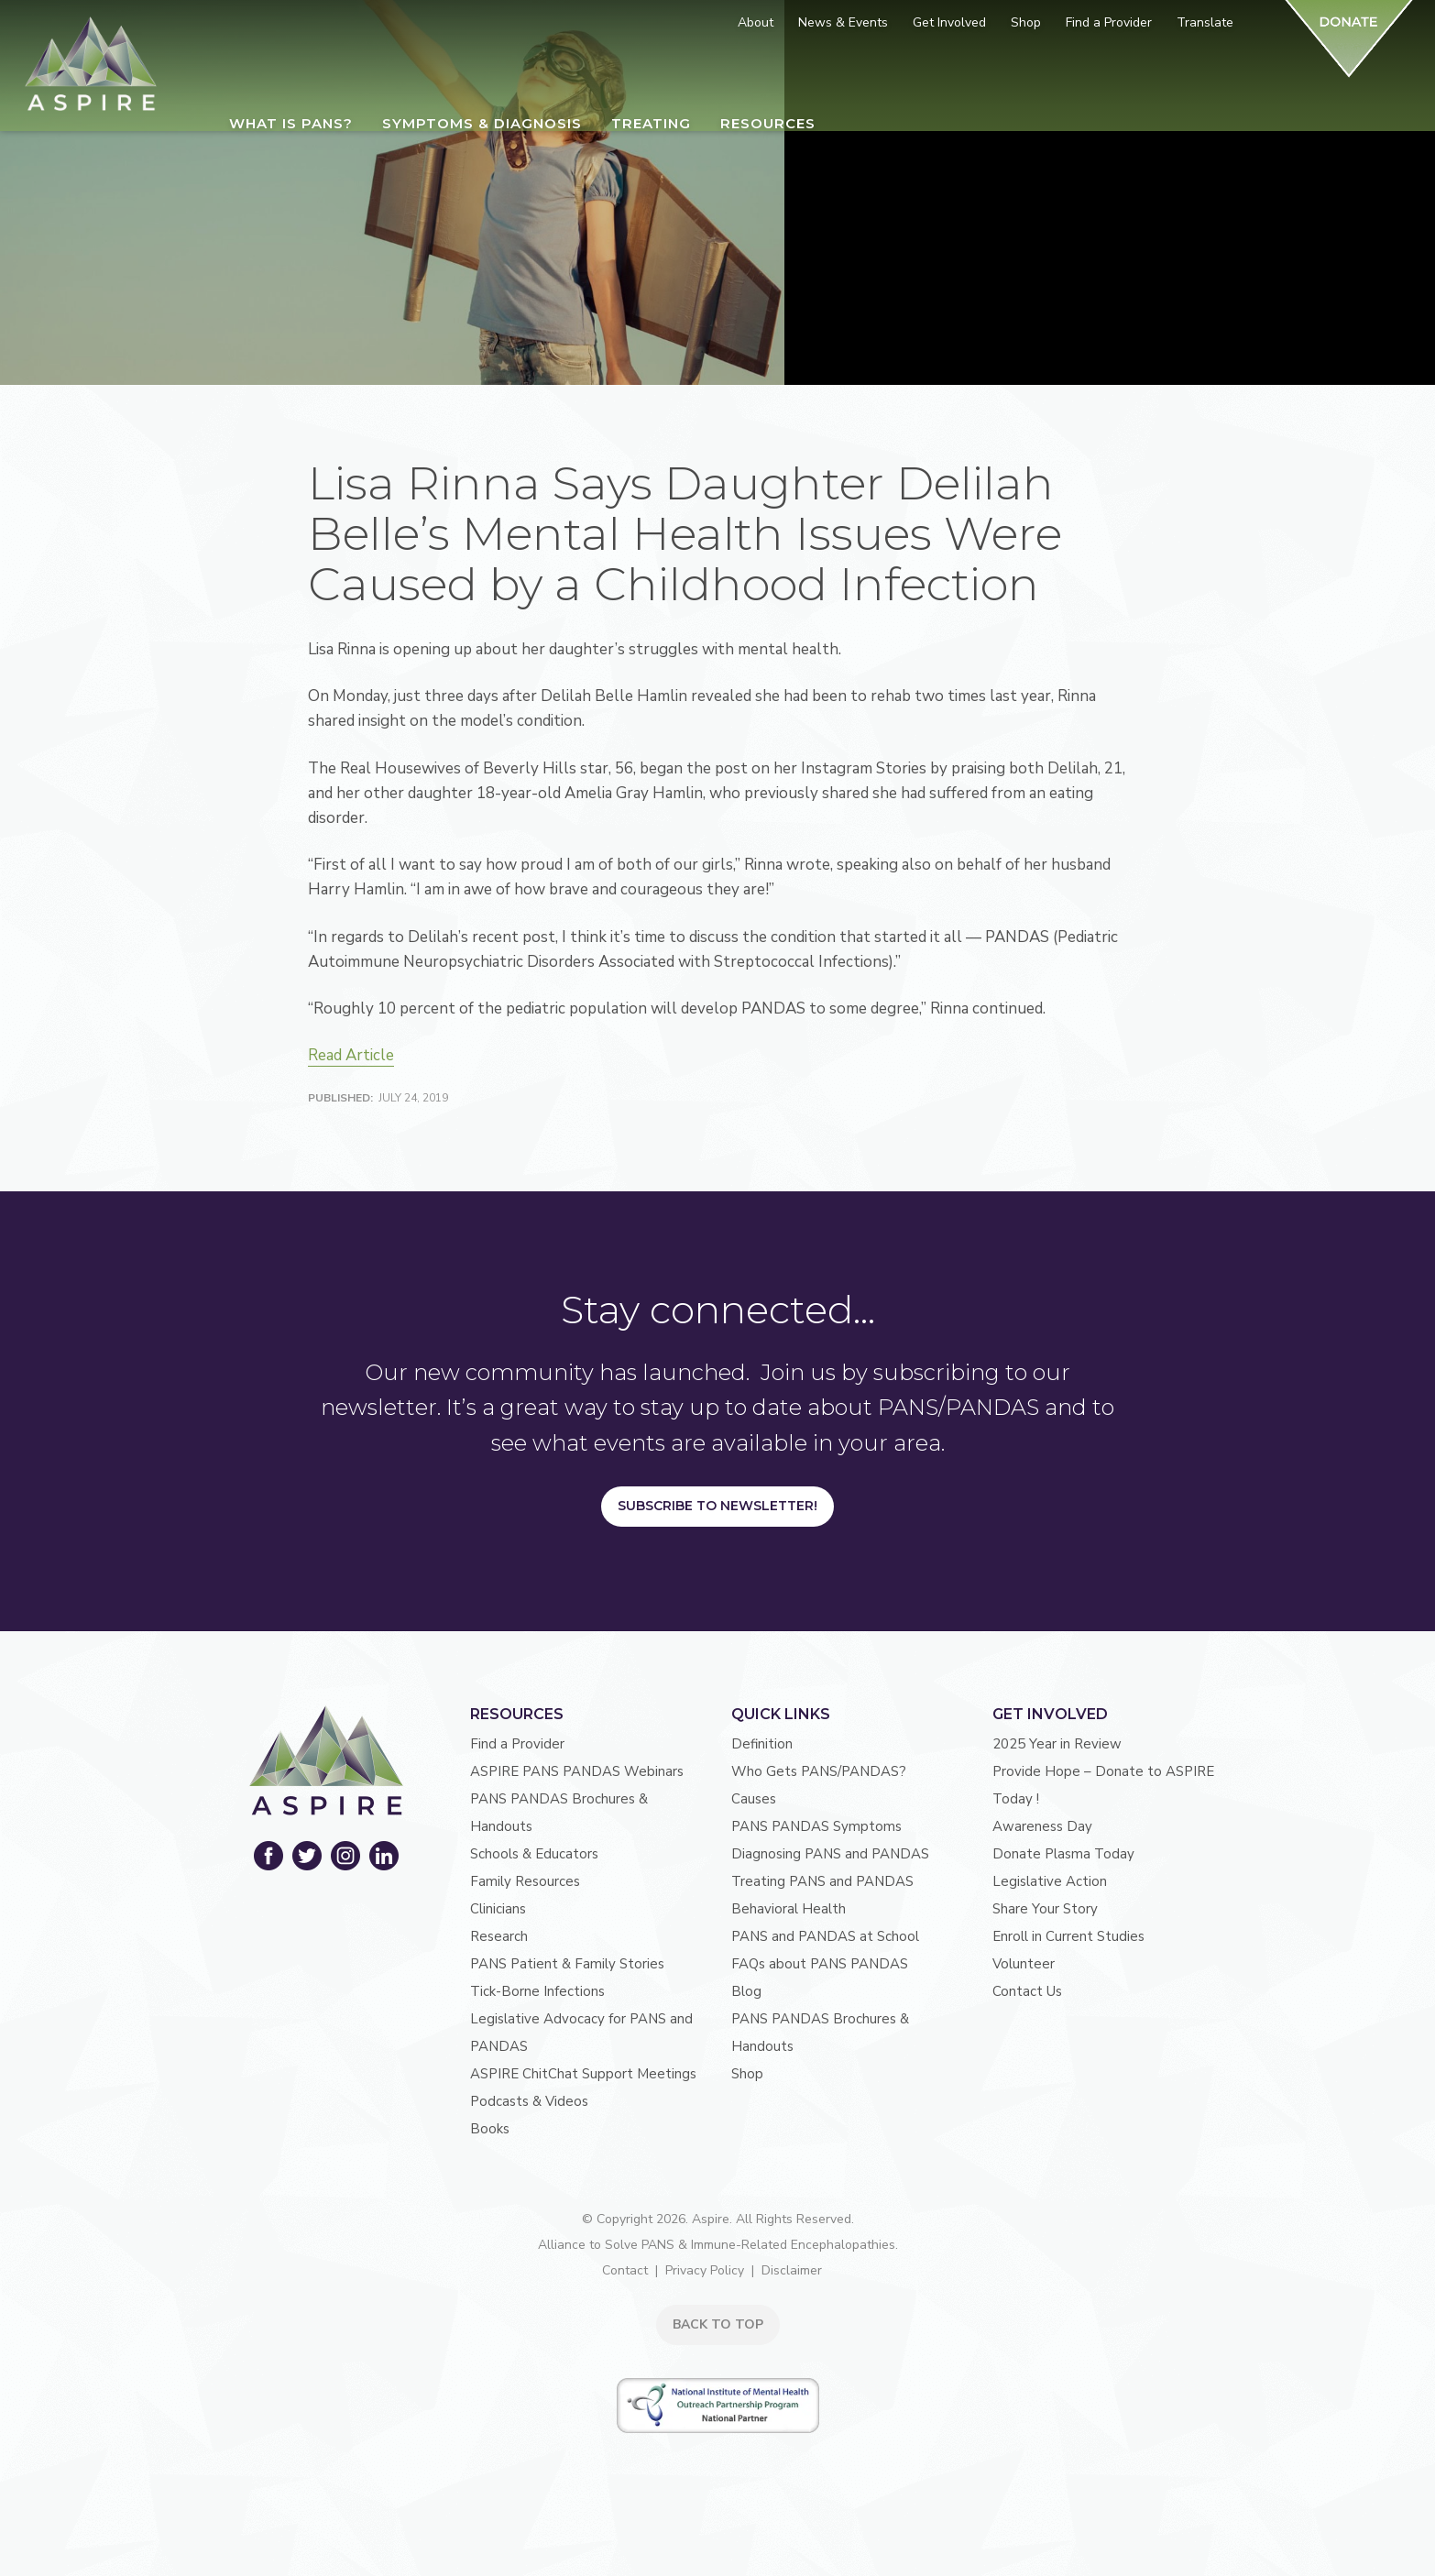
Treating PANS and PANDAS (822, 1881)
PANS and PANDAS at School (825, 1936)
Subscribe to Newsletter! (717, 1505)
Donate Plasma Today (1063, 1854)
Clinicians (498, 1909)
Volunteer (1023, 1964)
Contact (625, 2270)
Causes (753, 1799)
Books (489, 2129)
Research (499, 1936)
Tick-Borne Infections (537, 1991)
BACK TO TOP (718, 2324)
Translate (1205, 22)
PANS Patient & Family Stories (567, 1964)
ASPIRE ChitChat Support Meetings (583, 2074)
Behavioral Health (788, 1909)
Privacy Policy (704, 2270)
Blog (746, 1991)
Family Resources (525, 1881)
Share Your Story (1045, 1909)
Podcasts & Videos (529, 2101)
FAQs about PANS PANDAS (819, 1964)
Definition (762, 1744)
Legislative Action (1049, 1881)
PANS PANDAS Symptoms (816, 1826)
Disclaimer (791, 2270)
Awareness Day (1042, 1826)
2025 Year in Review (1057, 1744)
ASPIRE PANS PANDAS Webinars (577, 1771)
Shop (747, 2074)
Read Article (351, 1055)
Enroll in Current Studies (1068, 1936)
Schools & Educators (534, 1854)
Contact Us (1027, 1991)
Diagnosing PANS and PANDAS (830, 1854)
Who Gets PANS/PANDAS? (818, 1771)
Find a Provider (517, 1744)
